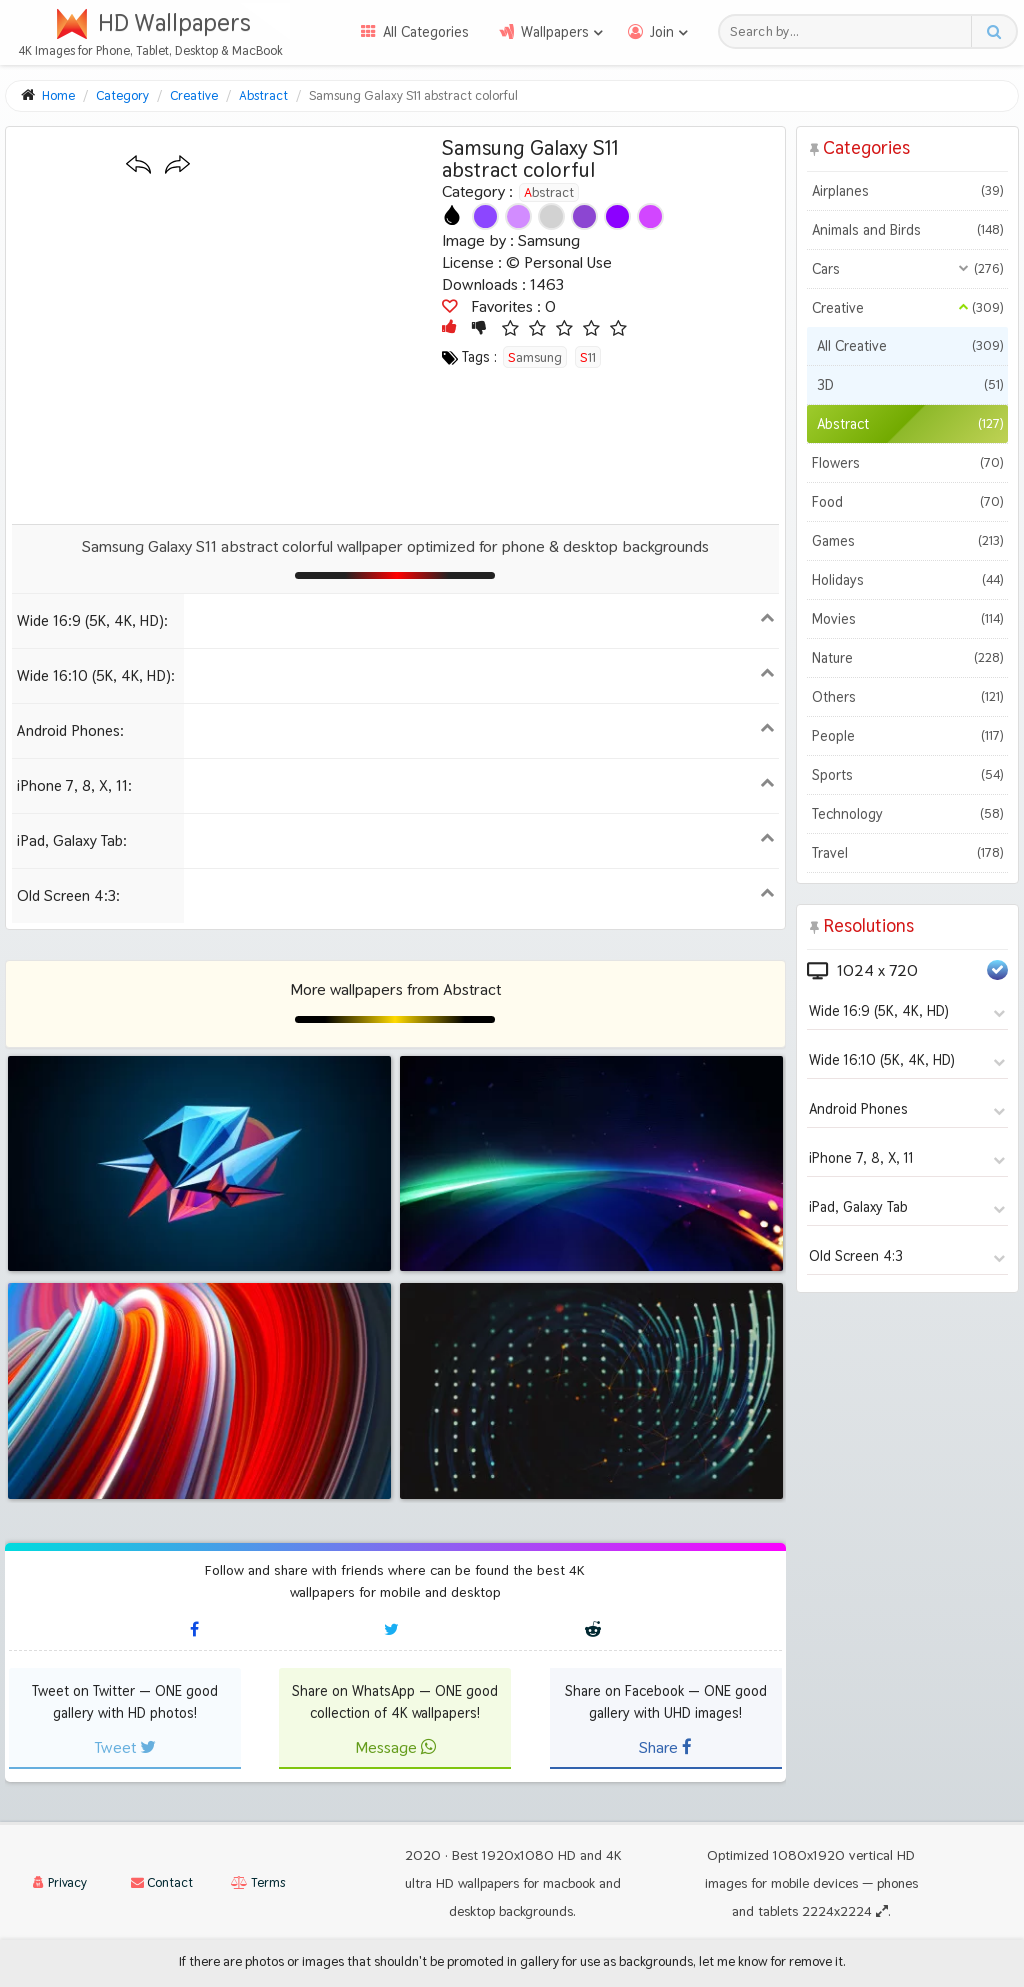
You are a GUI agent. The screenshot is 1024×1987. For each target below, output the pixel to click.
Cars (907, 269)
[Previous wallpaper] (138, 165)
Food (907, 502)
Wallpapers (555, 32)
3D (910, 385)
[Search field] (850, 31)
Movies (907, 619)
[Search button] (993, 31)
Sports (907, 775)
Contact (162, 1882)
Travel (907, 853)
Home (58, 95)
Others (907, 697)
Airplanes (907, 191)
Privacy (60, 1882)
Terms (258, 1882)
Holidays (907, 580)
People (907, 736)
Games (907, 541)
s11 (588, 357)
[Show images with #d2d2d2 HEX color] (551, 216)
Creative (907, 308)
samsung (535, 357)
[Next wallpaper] (177, 165)
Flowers (907, 463)
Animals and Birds (907, 230)
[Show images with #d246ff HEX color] (650, 216)
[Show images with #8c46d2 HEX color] (584, 216)
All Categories (426, 32)
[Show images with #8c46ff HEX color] (485, 216)
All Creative (910, 346)
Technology (907, 814)
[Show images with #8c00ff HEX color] (617, 216)
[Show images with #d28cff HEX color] (518, 216)
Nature (907, 658)
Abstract (549, 192)
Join (662, 32)
